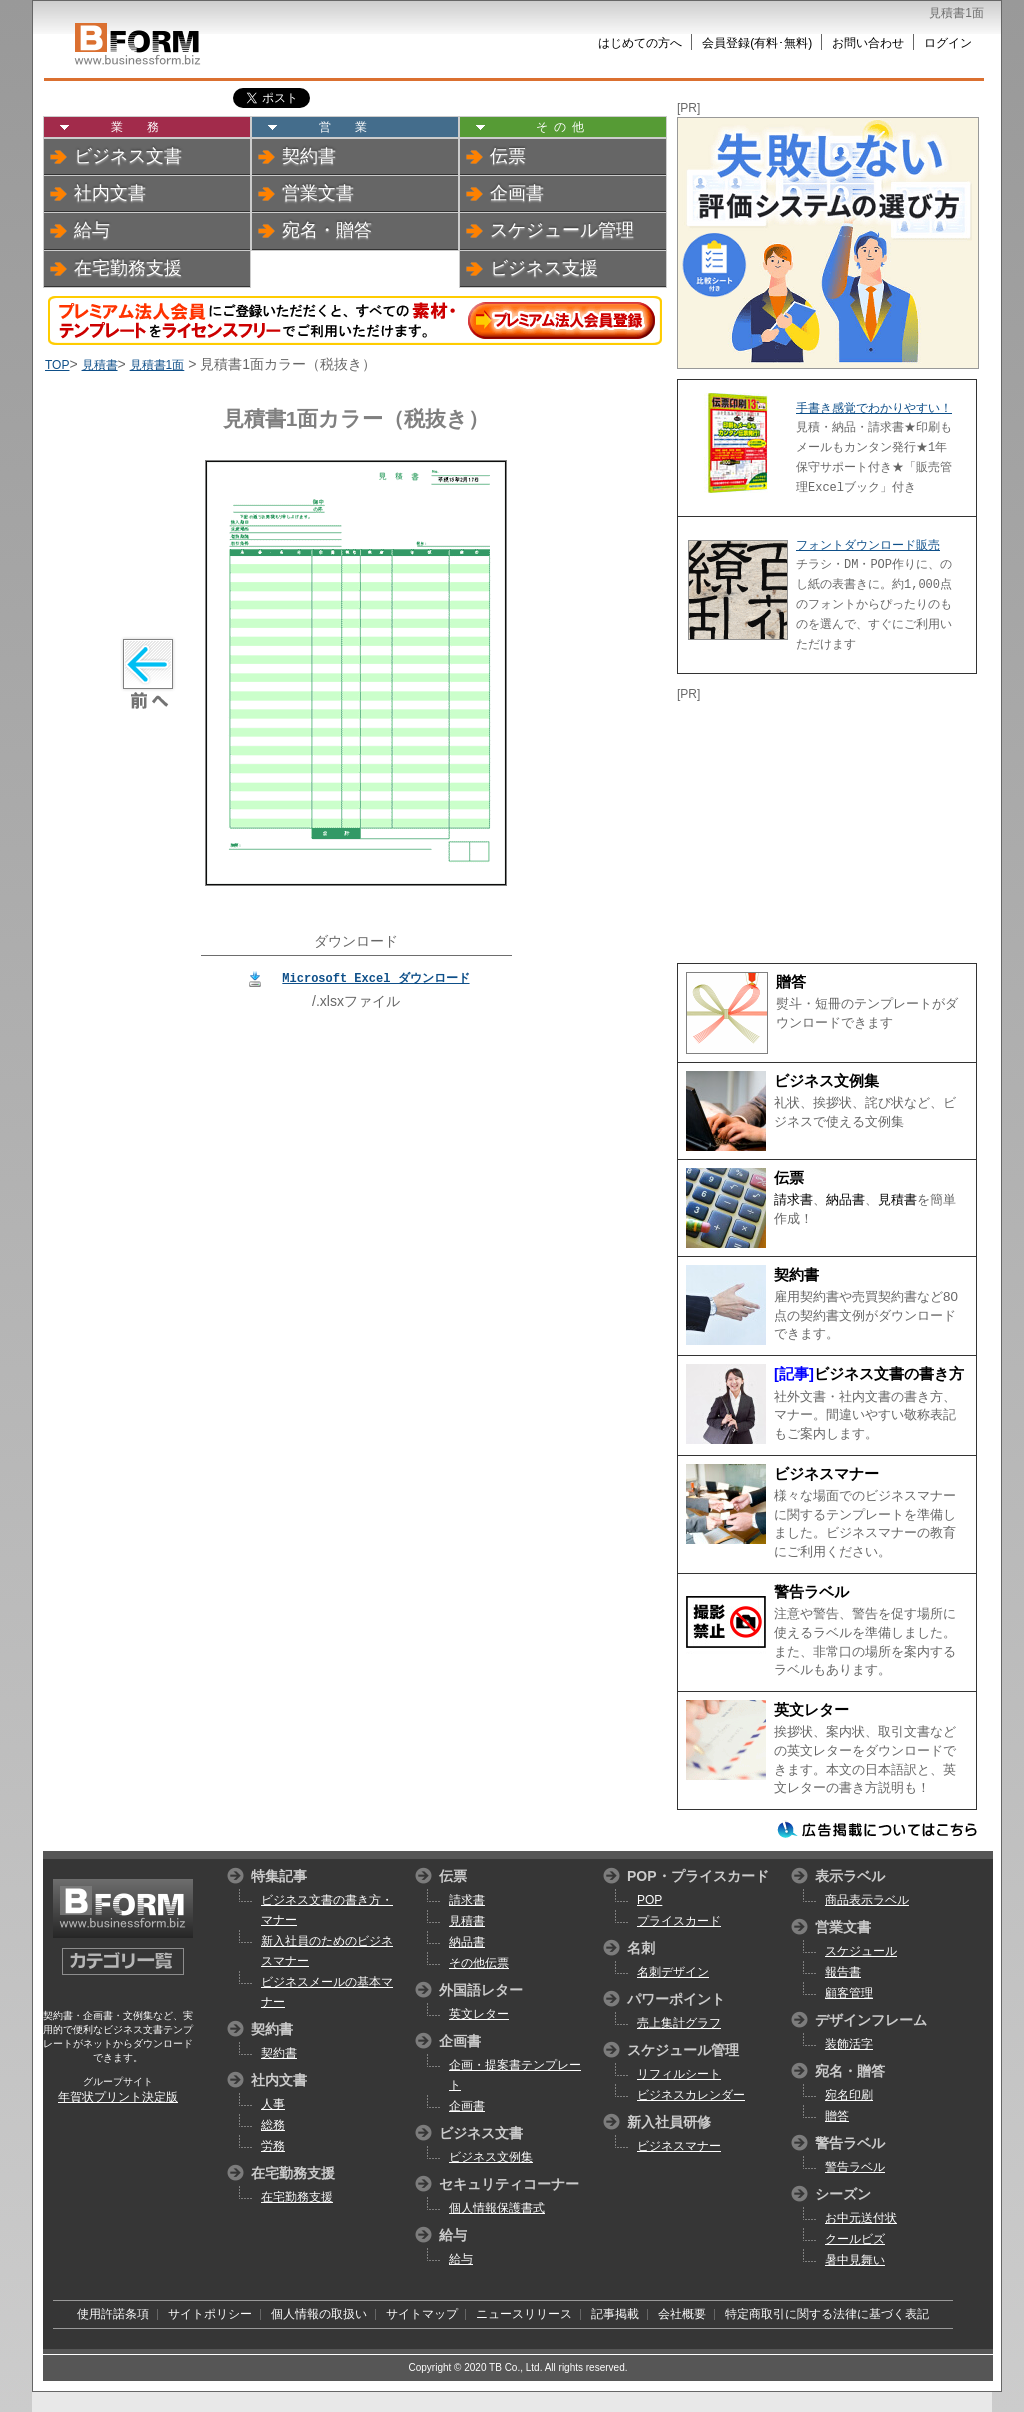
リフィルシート (679, 2074)
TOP (57, 365)
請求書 (793, 1199)
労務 (273, 2146)
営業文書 (318, 193)
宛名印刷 (849, 2095)
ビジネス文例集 (826, 1081)
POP (649, 1900)
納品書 (845, 1199)
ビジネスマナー (826, 1474)
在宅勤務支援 (128, 268)
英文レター (811, 1710)
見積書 (100, 365)
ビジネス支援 (544, 268)
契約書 (309, 156)
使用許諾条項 (113, 2314)
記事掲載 (615, 2314)
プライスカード (679, 1921)
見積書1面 (157, 365)
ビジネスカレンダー (691, 2095)
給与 (92, 230)
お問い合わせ (868, 43)
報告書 (843, 1972)
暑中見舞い (855, 2260)
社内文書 (110, 193)
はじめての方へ (640, 43)
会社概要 (682, 2314)
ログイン (948, 43)
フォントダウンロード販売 (868, 545)
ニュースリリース (524, 2314)
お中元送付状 (861, 2218)
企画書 (517, 193)
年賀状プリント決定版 (118, 2097)
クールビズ (855, 2239)
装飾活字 (849, 2044)
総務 (273, 2125)
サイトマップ (422, 2314)
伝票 (508, 156)
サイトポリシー (210, 2314)
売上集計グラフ (679, 2023)
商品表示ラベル (867, 1900)
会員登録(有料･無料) (757, 43)
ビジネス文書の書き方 (889, 1374)
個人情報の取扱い (319, 2314)
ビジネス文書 (128, 156)
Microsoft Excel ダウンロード (375, 977)
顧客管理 (849, 1993)
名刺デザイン (673, 1972)
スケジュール (861, 1951)
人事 (273, 2104)
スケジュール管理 (562, 230)
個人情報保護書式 (497, 2208)
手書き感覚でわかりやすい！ (874, 408)
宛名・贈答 (327, 230)
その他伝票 (479, 1963)
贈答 (791, 982)
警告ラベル (811, 1592)
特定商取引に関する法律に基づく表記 (827, 2314)
